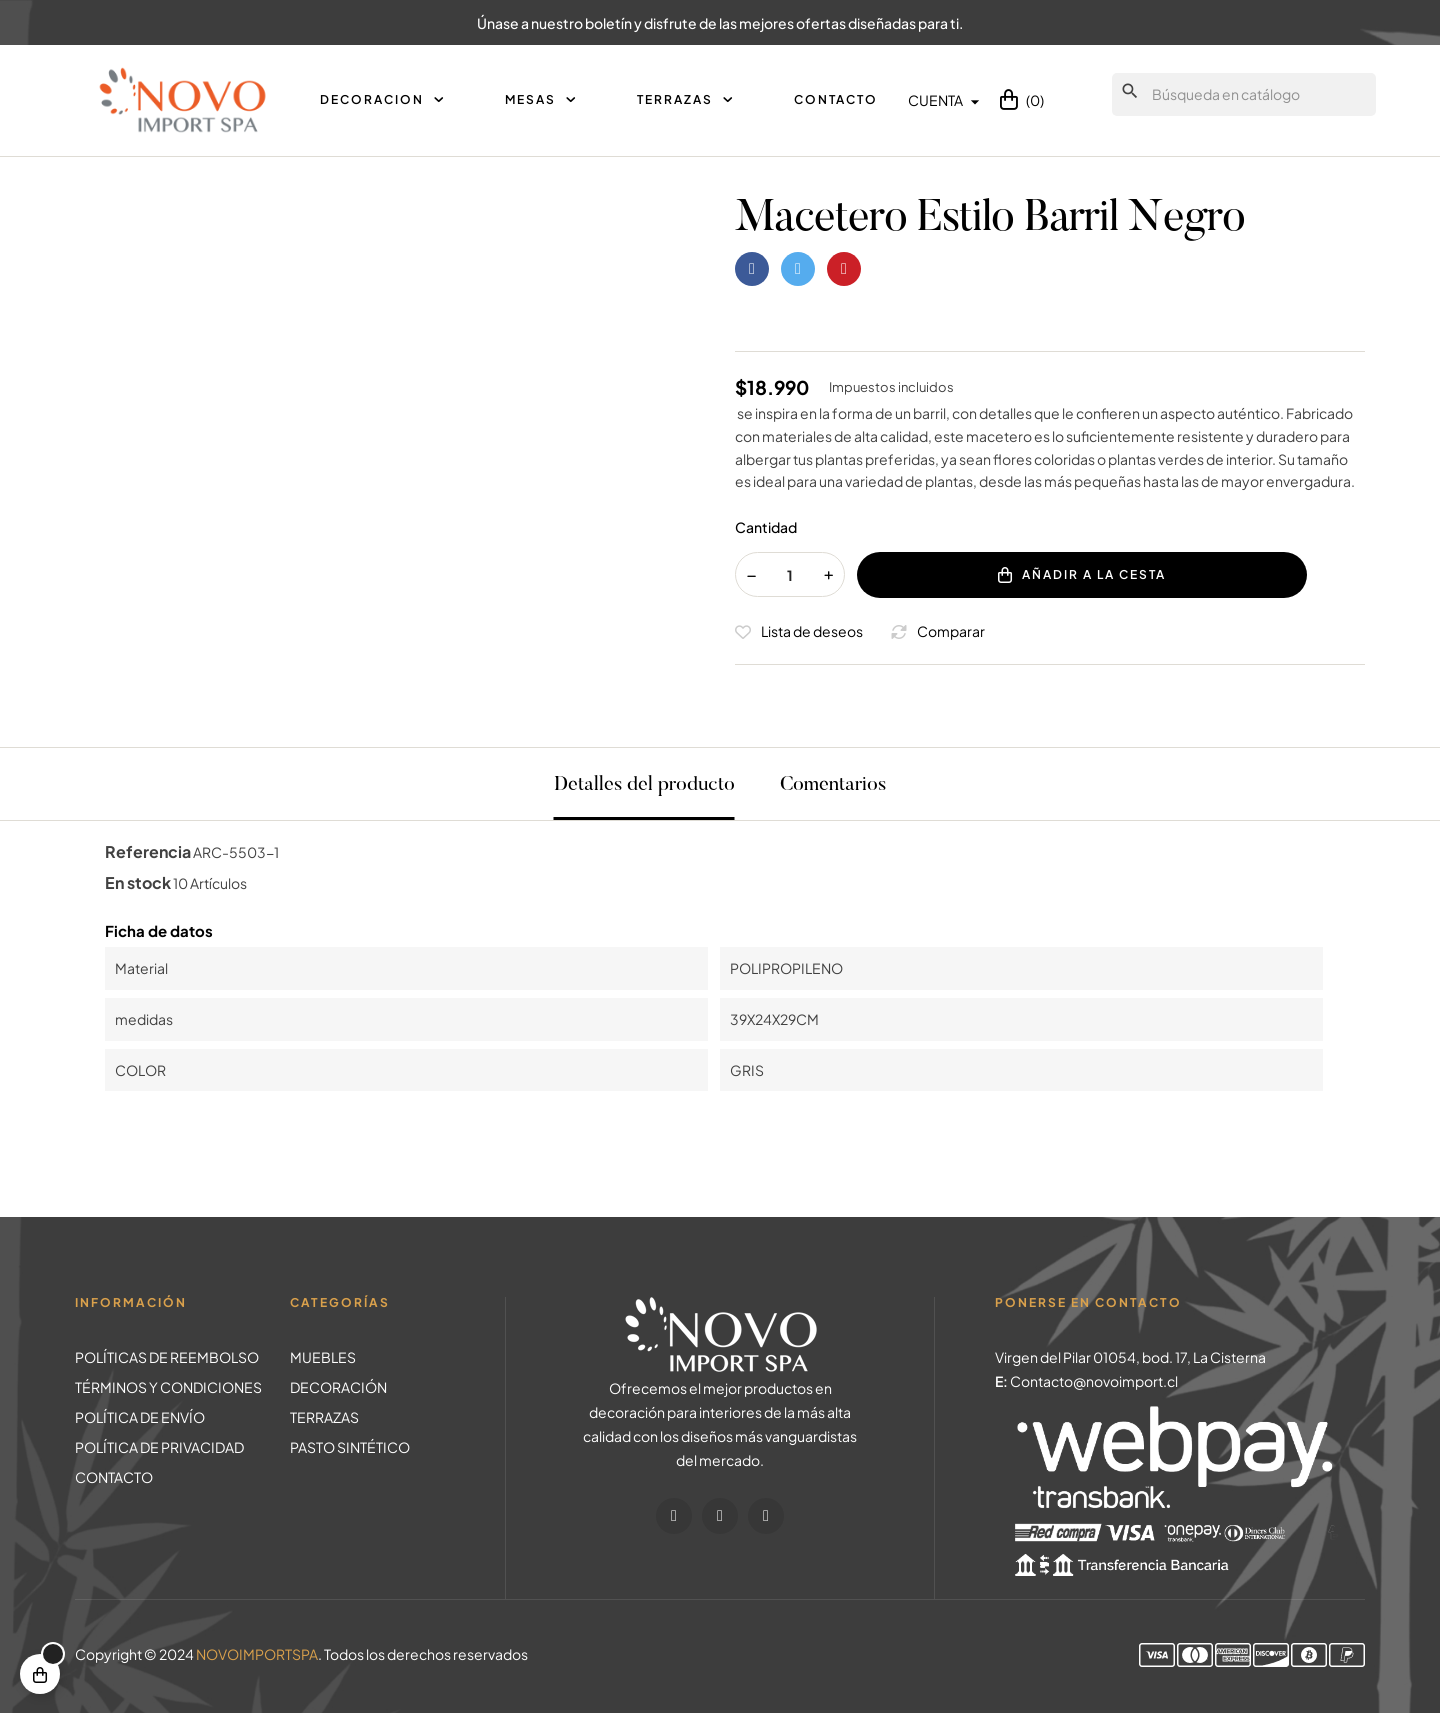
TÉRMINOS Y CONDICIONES (168, 1387)
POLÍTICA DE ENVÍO (140, 1417)
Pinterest (844, 269)
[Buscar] (1244, 94)
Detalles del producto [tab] (644, 785)
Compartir (752, 269)
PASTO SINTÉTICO (350, 1447)
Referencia (148, 851)
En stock (138, 882)
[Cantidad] (790, 574)
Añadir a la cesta (1082, 575)
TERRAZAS (324, 1417)
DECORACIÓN (338, 1387)
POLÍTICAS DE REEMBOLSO (167, 1357)
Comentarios (833, 785)
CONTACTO (114, 1477)
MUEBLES (323, 1357)
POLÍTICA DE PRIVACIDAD (159, 1447)
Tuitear (798, 269)
